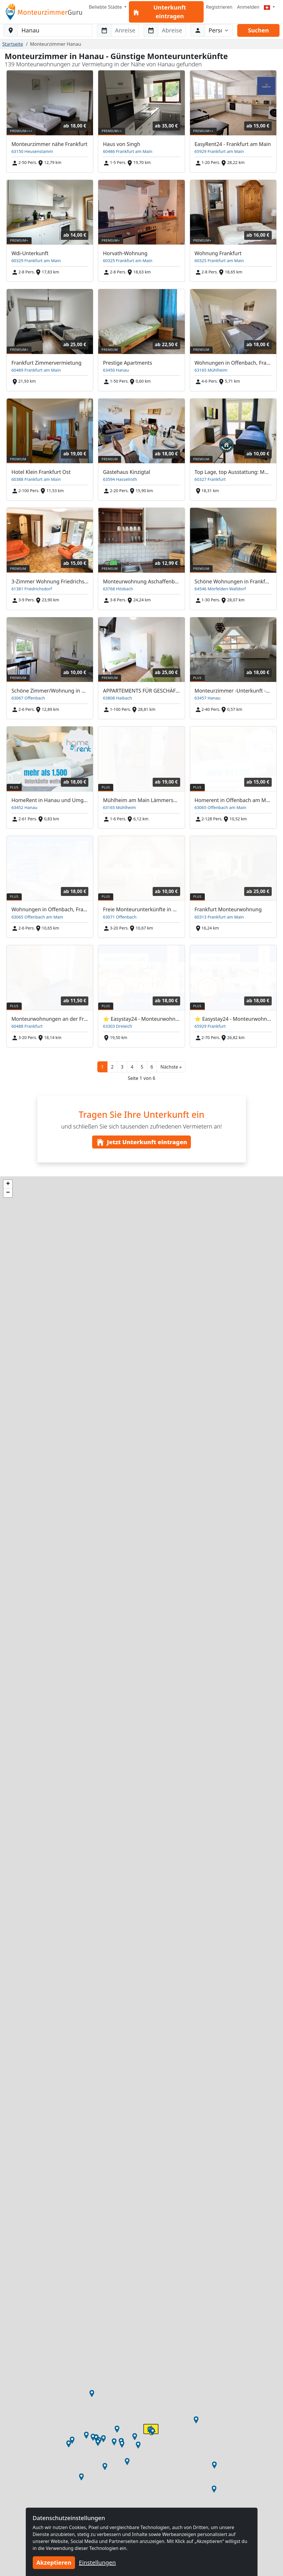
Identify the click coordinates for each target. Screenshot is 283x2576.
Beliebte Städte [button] (106, 7)
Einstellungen (97, 2562)
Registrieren (219, 7)
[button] (171, 1066)
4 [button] (132, 1067)
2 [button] (112, 1067)
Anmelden (248, 7)
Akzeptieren (54, 2562)
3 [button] (122, 1067)
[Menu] (269, 7)
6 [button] (152, 1067)
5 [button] (141, 1067)
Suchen (258, 30)
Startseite (12, 44)
